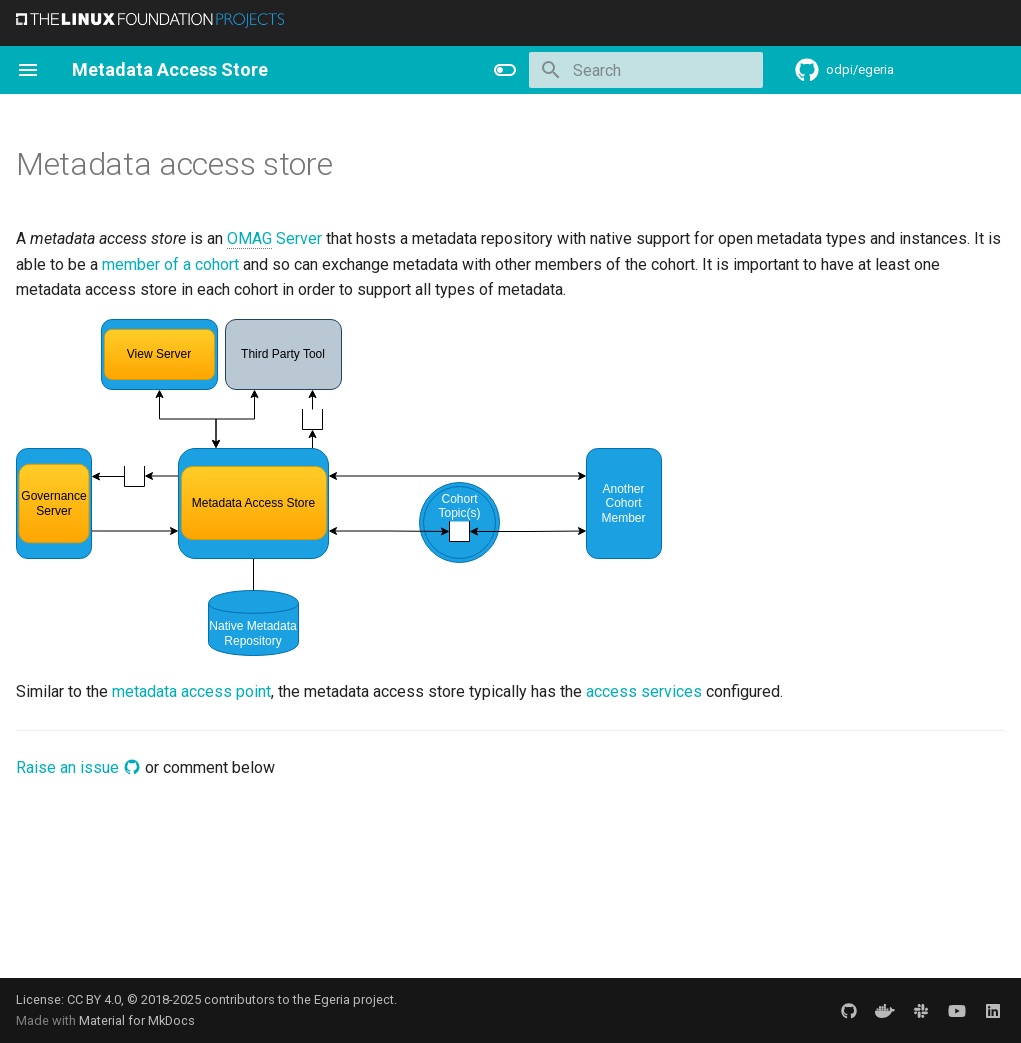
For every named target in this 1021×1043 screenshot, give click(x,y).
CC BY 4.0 (94, 999)
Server (274, 239)
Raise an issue (78, 767)
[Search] (646, 70)
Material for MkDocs (137, 1020)
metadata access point (191, 691)
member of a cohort (170, 264)
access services (644, 691)
